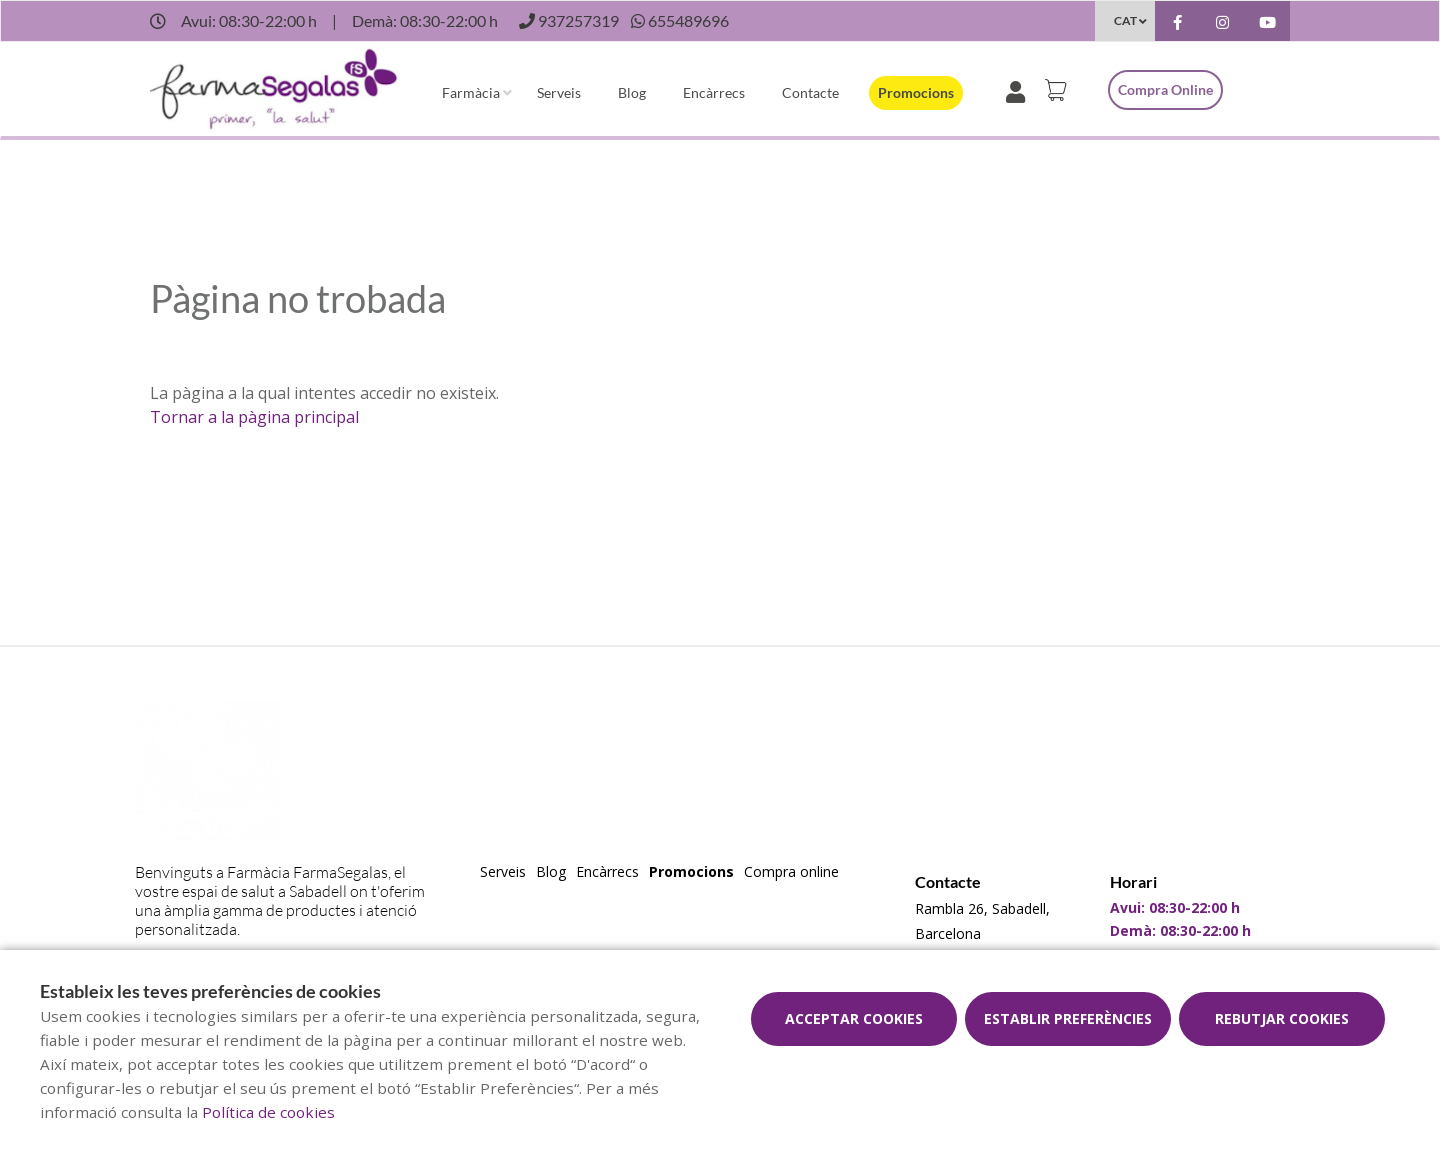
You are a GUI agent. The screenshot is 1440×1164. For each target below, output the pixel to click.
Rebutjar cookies (1282, 1018)
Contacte (810, 92)
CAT (1125, 20)
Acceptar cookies (854, 1018)
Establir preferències (1068, 1018)
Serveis (559, 92)
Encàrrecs (714, 92)
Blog (632, 92)
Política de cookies (268, 1112)
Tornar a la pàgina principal (254, 417)
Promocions (916, 92)
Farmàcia (471, 92)
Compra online (1165, 89)
